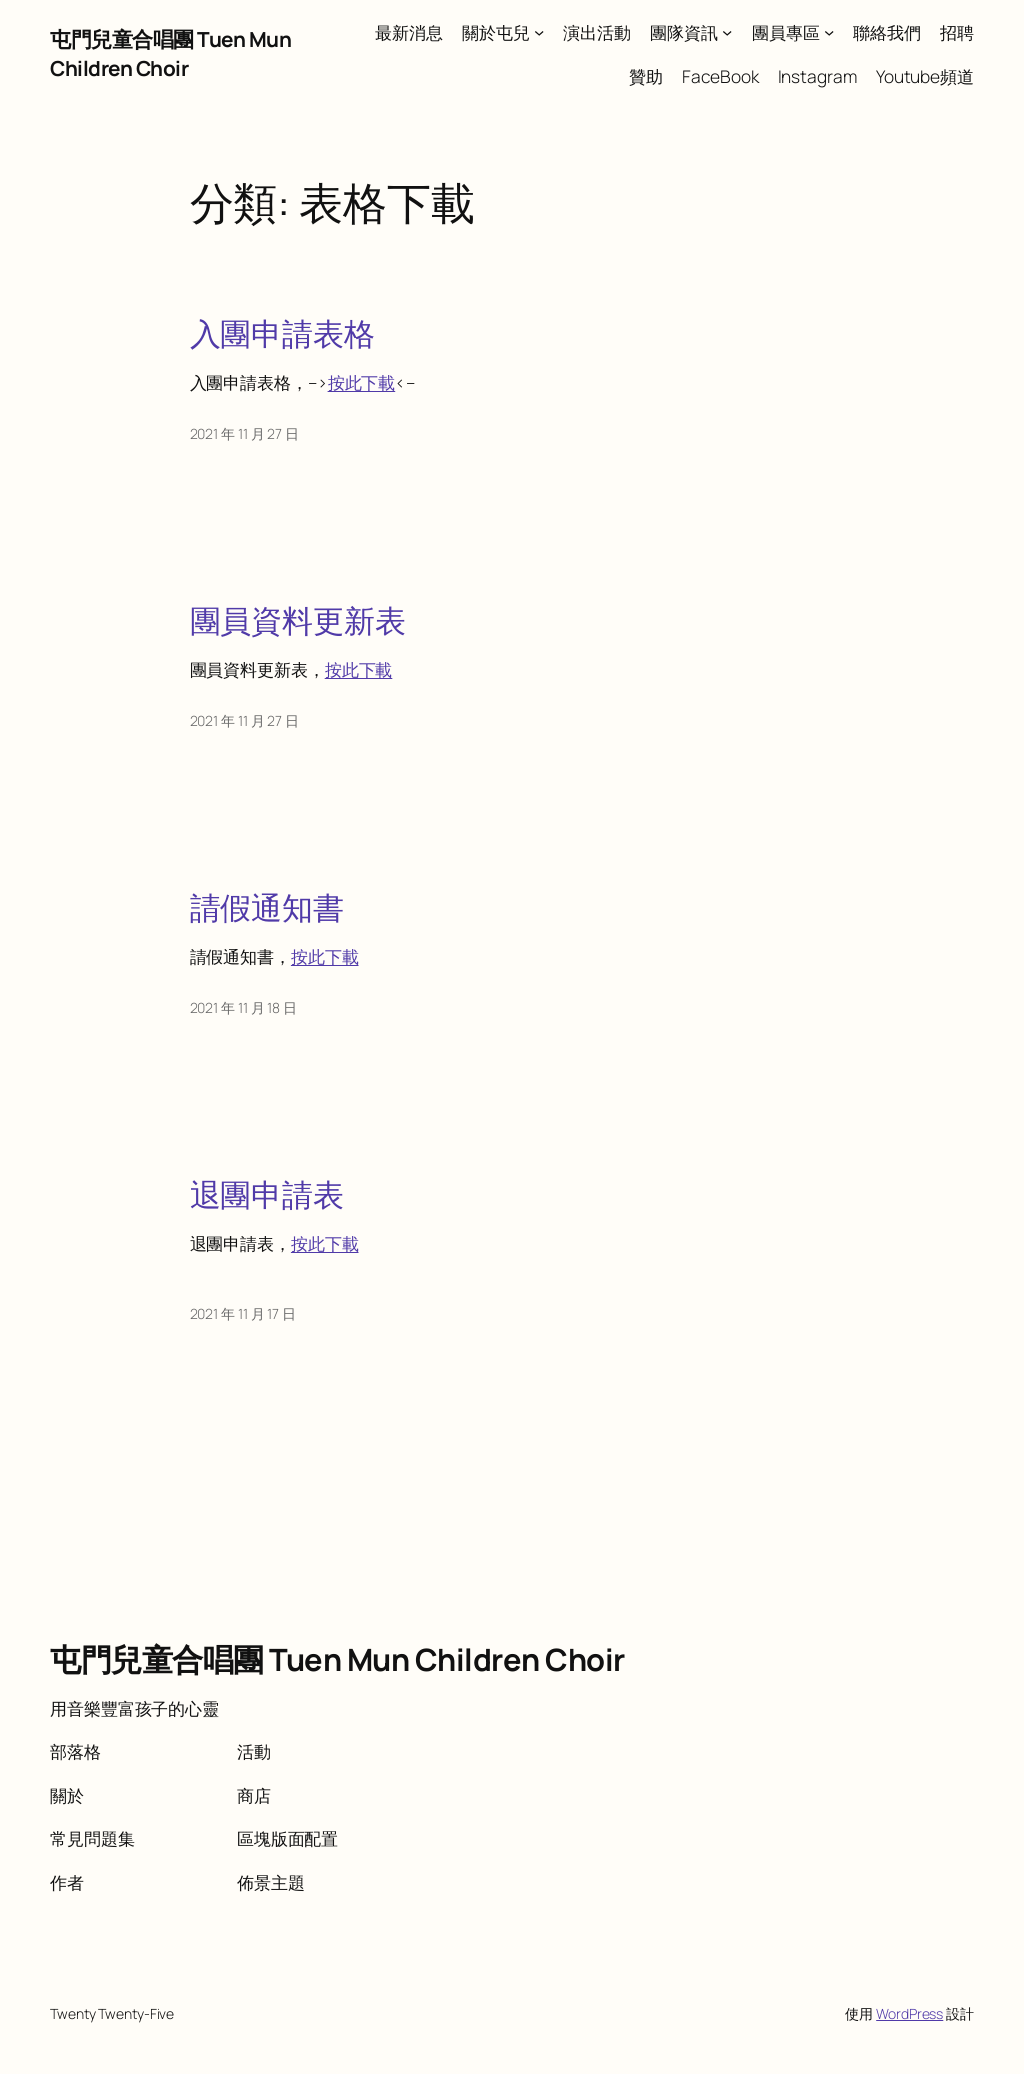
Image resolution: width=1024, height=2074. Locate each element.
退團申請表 (267, 1194)
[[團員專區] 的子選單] (829, 32)
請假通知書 (267, 907)
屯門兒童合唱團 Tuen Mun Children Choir (170, 53)
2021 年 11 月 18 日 (243, 1007)
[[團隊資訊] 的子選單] (727, 32)
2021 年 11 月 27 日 (244, 433)
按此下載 (362, 382)
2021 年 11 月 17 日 (243, 1313)
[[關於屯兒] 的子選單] (539, 32)
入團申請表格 (282, 333)
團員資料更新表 (298, 620)
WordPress (909, 2013)
